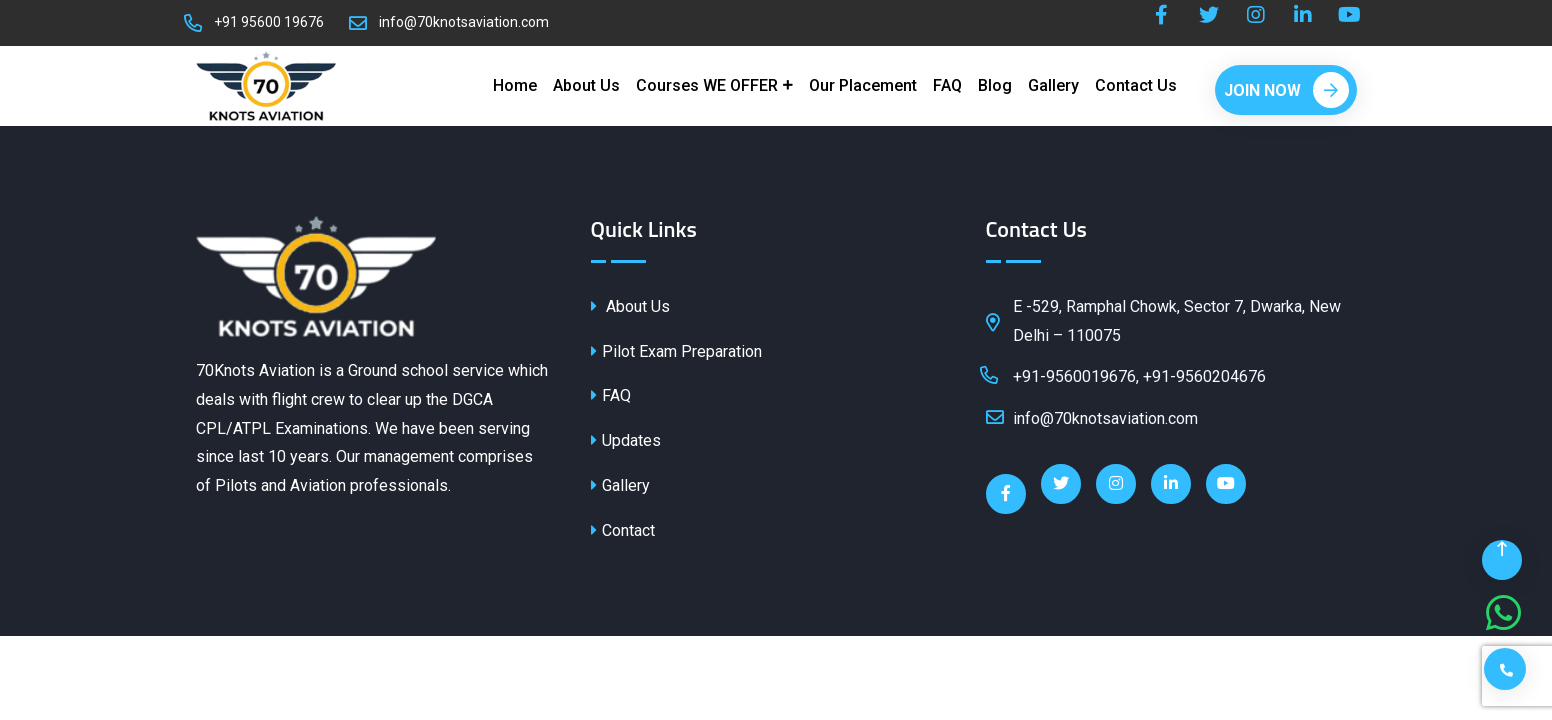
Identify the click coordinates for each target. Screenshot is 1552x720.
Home (515, 85)
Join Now (1286, 90)
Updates (626, 440)
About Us (586, 85)
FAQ (947, 85)
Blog (995, 85)
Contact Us (1136, 85)
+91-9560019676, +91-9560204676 (1126, 375)
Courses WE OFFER (707, 85)
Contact (623, 530)
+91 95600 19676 (269, 22)
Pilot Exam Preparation (676, 351)
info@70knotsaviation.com (464, 22)
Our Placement (863, 85)
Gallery (1053, 85)
